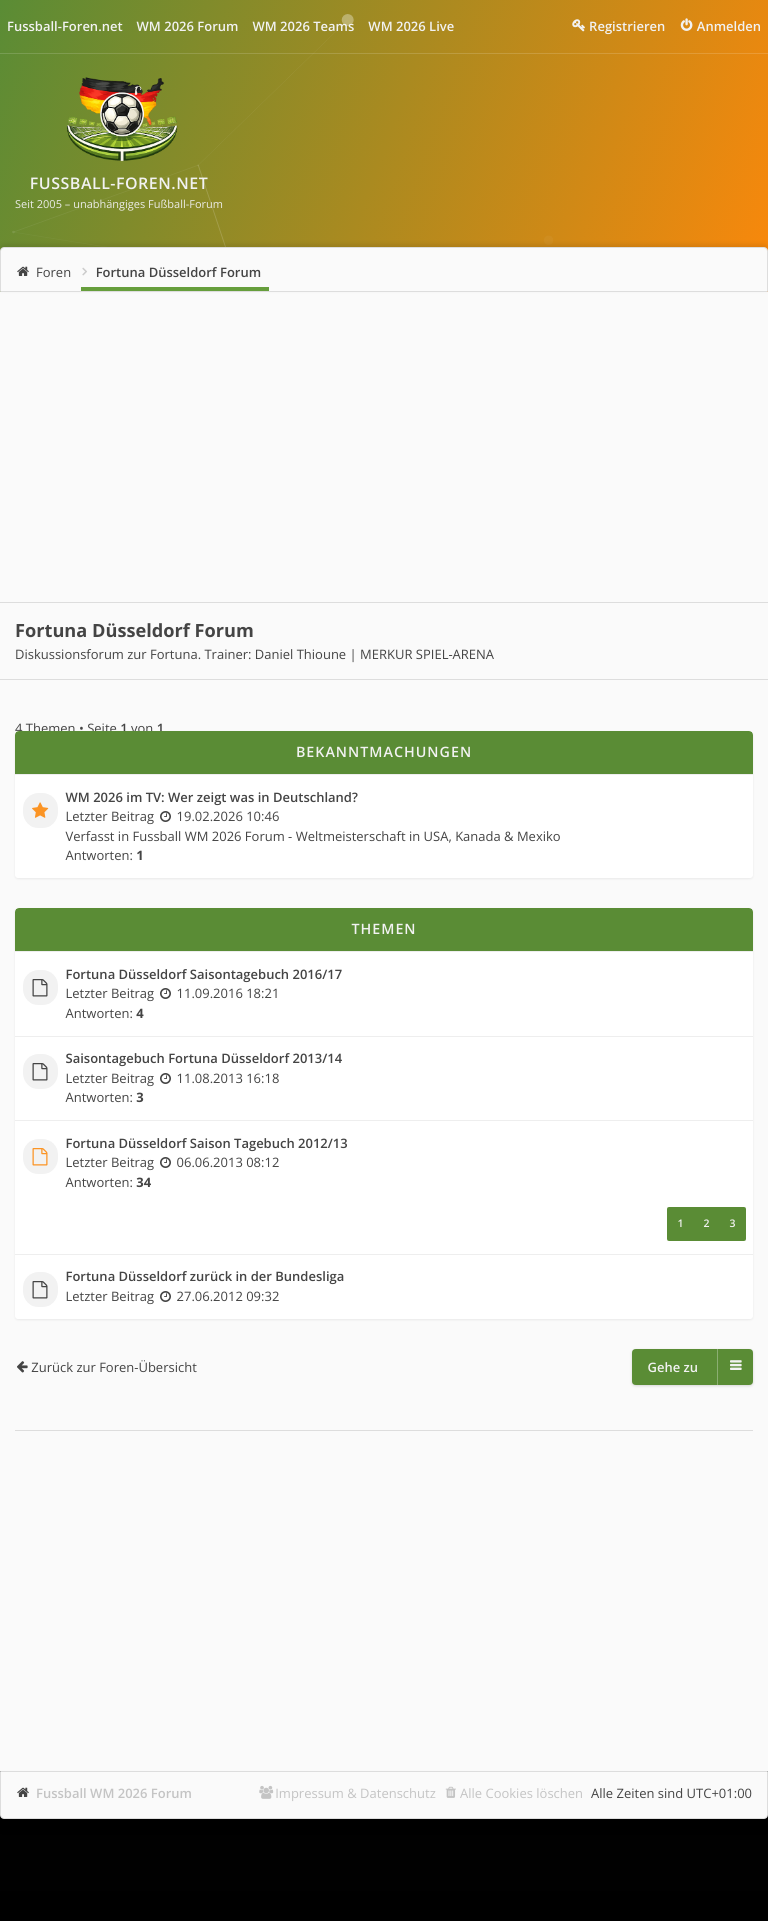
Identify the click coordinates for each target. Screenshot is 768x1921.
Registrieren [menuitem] (627, 26)
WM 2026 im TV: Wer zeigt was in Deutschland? (212, 798)
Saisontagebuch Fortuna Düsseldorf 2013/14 (204, 1059)
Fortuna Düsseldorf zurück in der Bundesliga (205, 1277)
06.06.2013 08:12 (228, 1162)
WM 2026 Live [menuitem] (411, 26)
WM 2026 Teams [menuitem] (303, 26)
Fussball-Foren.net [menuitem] (65, 26)
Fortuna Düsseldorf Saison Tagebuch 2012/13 (207, 1144)
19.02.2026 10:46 (228, 816)
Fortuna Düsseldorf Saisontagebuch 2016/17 (204, 975)
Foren (53, 272)
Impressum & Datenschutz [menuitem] (355, 1793)
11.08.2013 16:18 (228, 1078)
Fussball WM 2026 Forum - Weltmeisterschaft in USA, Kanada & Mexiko (347, 836)
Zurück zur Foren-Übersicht (114, 1367)
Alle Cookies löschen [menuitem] (521, 1793)
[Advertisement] (384, 447)
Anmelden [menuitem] (729, 26)
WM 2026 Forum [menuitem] (188, 26)
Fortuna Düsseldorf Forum (178, 272)
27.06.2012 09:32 (228, 1296)
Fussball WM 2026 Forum (114, 1793)
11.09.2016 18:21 (228, 993)
